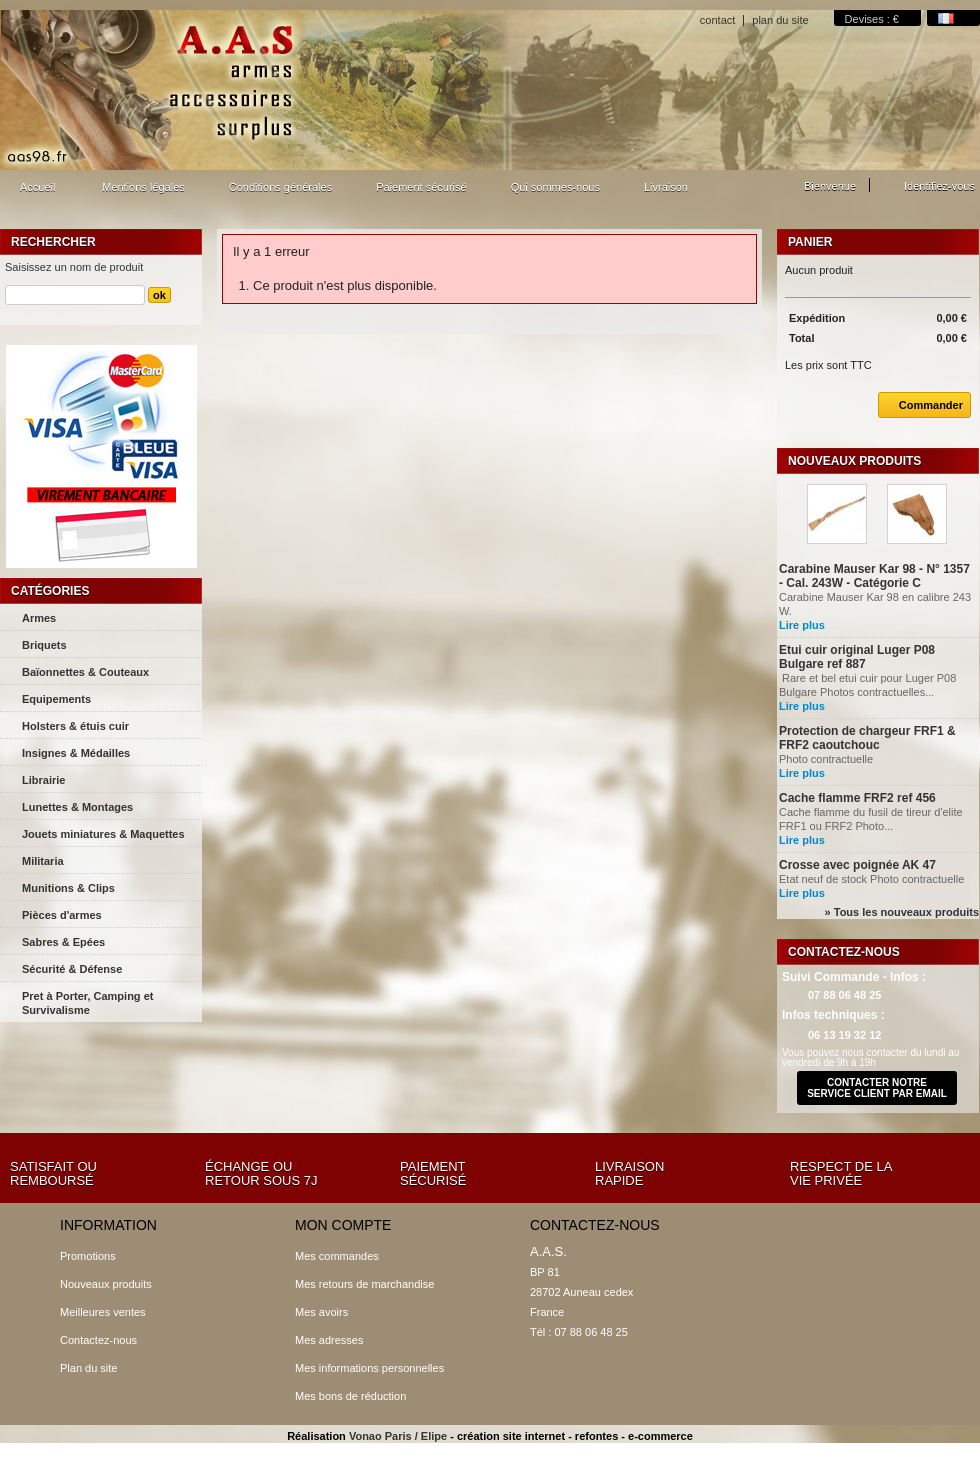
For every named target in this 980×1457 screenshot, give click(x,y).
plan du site (780, 20)
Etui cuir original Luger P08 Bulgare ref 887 (857, 657)
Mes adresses (329, 1340)
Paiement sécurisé (421, 187)
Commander (920, 405)
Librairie (43, 780)
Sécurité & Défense (72, 969)
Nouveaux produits (854, 461)
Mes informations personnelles (369, 1368)
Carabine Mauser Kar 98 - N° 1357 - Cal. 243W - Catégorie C (874, 576)
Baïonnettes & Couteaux (85, 672)
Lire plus (802, 625)
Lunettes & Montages (77, 807)
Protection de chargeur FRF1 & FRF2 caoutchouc (867, 738)
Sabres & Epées (63, 942)
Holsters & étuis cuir (75, 726)
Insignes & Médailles (76, 753)
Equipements (56, 699)
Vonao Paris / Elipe (398, 1436)
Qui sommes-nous (555, 187)
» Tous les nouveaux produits (902, 912)
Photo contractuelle (827, 759)
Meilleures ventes (103, 1312)
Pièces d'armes (62, 915)
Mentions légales (143, 187)
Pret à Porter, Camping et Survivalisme (87, 1003)
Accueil (35, 192)
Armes (39, 618)
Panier (810, 242)
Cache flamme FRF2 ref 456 (857, 798)
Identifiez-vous (939, 186)
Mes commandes (337, 1256)
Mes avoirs (321, 1312)
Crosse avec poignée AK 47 (857, 865)
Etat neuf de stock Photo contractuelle (871, 879)
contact (717, 20)
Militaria (43, 861)
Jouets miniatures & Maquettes (103, 834)
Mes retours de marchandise (364, 1284)
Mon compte (343, 1225)
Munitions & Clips (68, 888)
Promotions (88, 1256)
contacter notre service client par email (877, 1088)
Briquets (44, 645)
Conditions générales (280, 187)
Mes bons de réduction (350, 1396)
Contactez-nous (98, 1340)
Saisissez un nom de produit (74, 267)
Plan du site (88, 1368)
